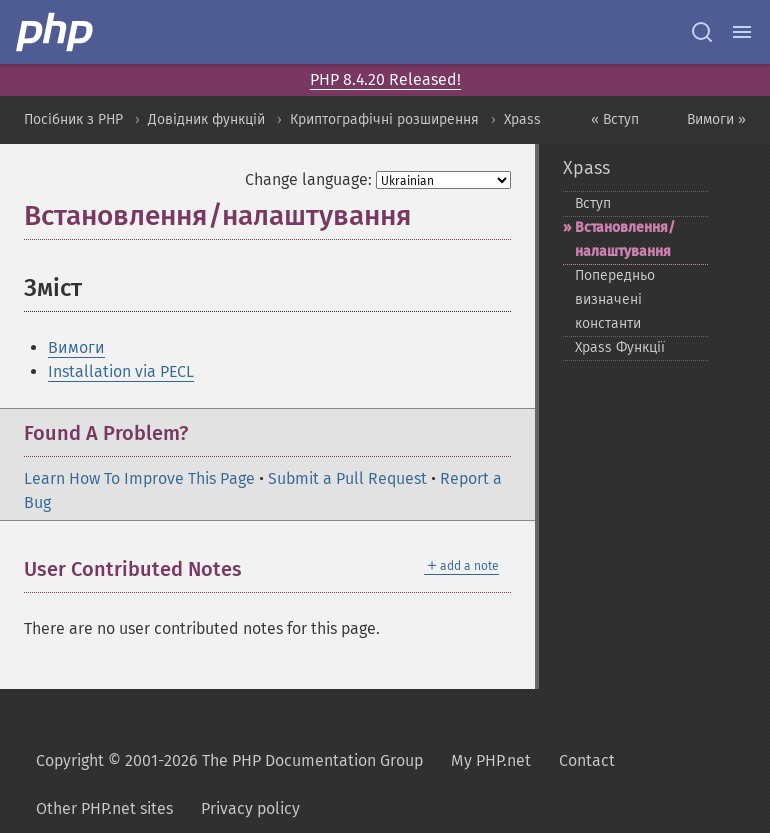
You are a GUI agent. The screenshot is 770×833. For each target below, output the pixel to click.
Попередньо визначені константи (615, 299)
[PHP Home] (56, 32)
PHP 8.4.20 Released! (385, 79)
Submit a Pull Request (347, 478)
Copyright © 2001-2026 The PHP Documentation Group (229, 760)
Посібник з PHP (73, 119)
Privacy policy (250, 808)
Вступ (593, 203)
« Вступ (615, 119)
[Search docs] (702, 32)
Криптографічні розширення (384, 119)
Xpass (522, 119)
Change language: (308, 179)
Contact (587, 760)
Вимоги (76, 347)
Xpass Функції (620, 347)
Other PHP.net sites (104, 808)
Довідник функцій (206, 119)
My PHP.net (491, 760)
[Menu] (742, 32)
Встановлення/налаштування (625, 239)
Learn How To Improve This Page (139, 478)
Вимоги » (716, 119)
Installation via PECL (121, 371)
